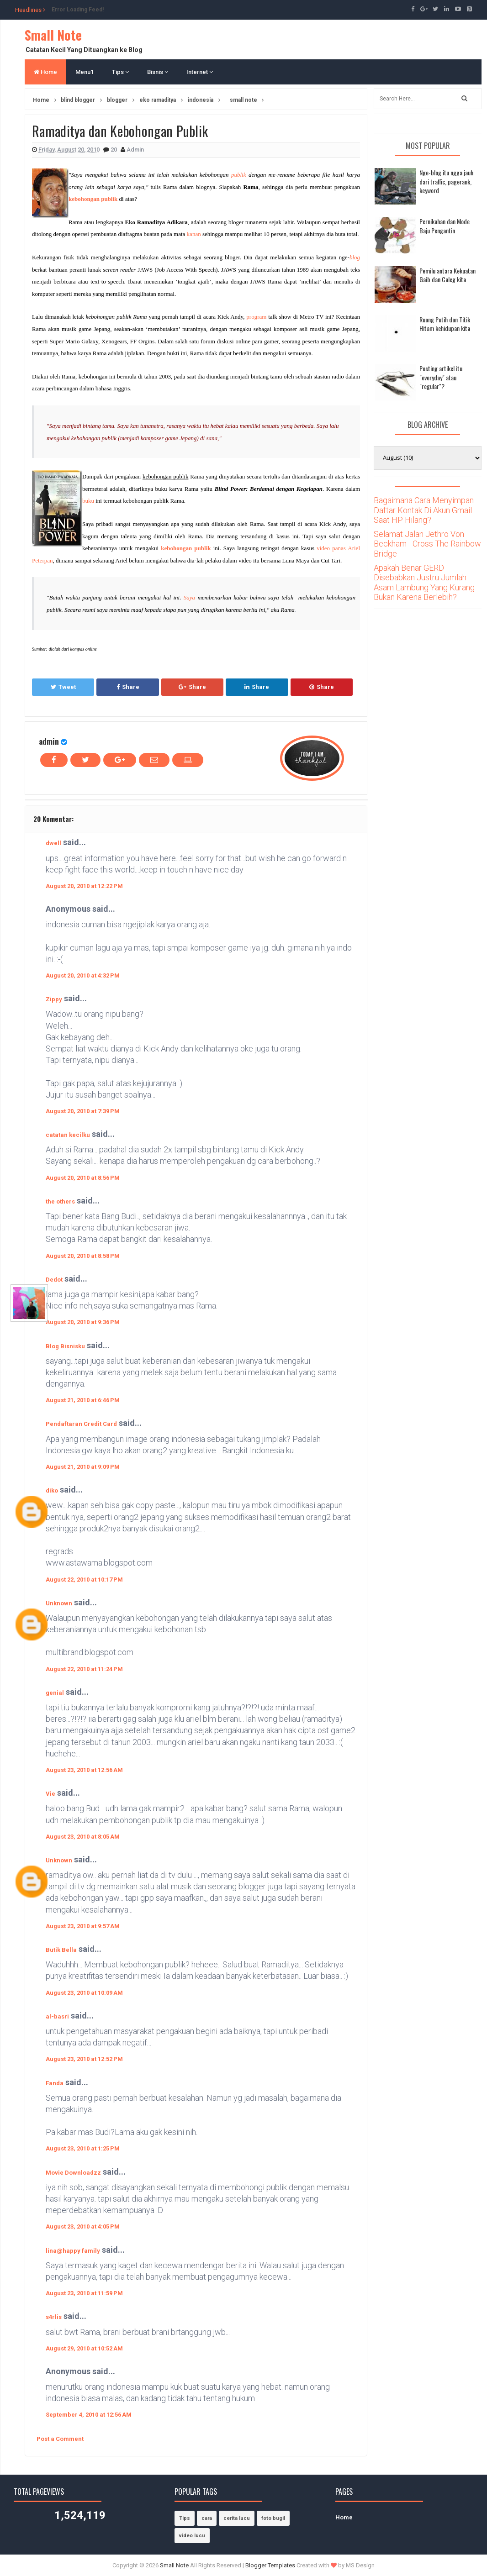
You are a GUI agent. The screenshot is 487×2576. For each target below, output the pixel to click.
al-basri (57, 2016)
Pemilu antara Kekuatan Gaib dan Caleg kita (447, 275)
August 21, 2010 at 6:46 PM (83, 1400)
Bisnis (157, 71)
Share (127, 686)
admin (49, 741)
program (256, 316)
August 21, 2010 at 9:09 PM (83, 1466)
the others (60, 1201)
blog (354, 257)
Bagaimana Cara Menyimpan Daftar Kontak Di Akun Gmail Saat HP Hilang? (424, 510)
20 (114, 149)
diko (52, 1490)
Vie (50, 1793)
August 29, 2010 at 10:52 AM (84, 2348)
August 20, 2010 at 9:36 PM (83, 1322)
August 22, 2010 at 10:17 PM (84, 1579)
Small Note (53, 35)
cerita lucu (236, 2518)
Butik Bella (61, 1949)
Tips (120, 71)
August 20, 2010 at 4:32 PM (83, 975)
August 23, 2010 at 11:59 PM (84, 2293)
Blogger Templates (270, 2565)
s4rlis (54, 2316)
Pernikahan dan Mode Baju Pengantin (444, 225)
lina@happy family (73, 2250)
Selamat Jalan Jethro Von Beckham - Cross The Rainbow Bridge (427, 543)
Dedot (54, 1279)
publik (238, 174)
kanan (194, 234)
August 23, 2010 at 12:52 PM (84, 2059)
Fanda (55, 2083)
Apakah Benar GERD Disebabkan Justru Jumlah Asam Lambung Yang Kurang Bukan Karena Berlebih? (424, 582)
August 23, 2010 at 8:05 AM (83, 1836)
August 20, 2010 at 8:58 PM (83, 1255)
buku (88, 500)
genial (55, 1692)
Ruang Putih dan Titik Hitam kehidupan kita (444, 324)
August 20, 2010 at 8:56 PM (83, 1177)
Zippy (54, 999)
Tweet (63, 686)
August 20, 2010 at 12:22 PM (84, 886)
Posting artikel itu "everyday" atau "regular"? (440, 377)
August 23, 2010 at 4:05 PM (83, 2226)
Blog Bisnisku (65, 1346)
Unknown (59, 1603)
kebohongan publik (93, 198)
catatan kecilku (68, 1134)
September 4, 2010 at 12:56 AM (89, 2414)
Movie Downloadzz (73, 2172)
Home (45, 71)
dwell (53, 843)
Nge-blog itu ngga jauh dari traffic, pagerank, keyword (446, 181)
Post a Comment (60, 2438)
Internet (199, 71)
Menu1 (84, 71)
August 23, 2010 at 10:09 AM (84, 1992)
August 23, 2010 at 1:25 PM (83, 2148)
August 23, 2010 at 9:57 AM (83, 1926)
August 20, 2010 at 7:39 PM (83, 1111)
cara (206, 2518)
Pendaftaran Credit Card (81, 1423)
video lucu (192, 2536)
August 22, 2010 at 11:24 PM (84, 1669)
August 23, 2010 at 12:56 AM (84, 1769)
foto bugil (273, 2518)
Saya (189, 597)
